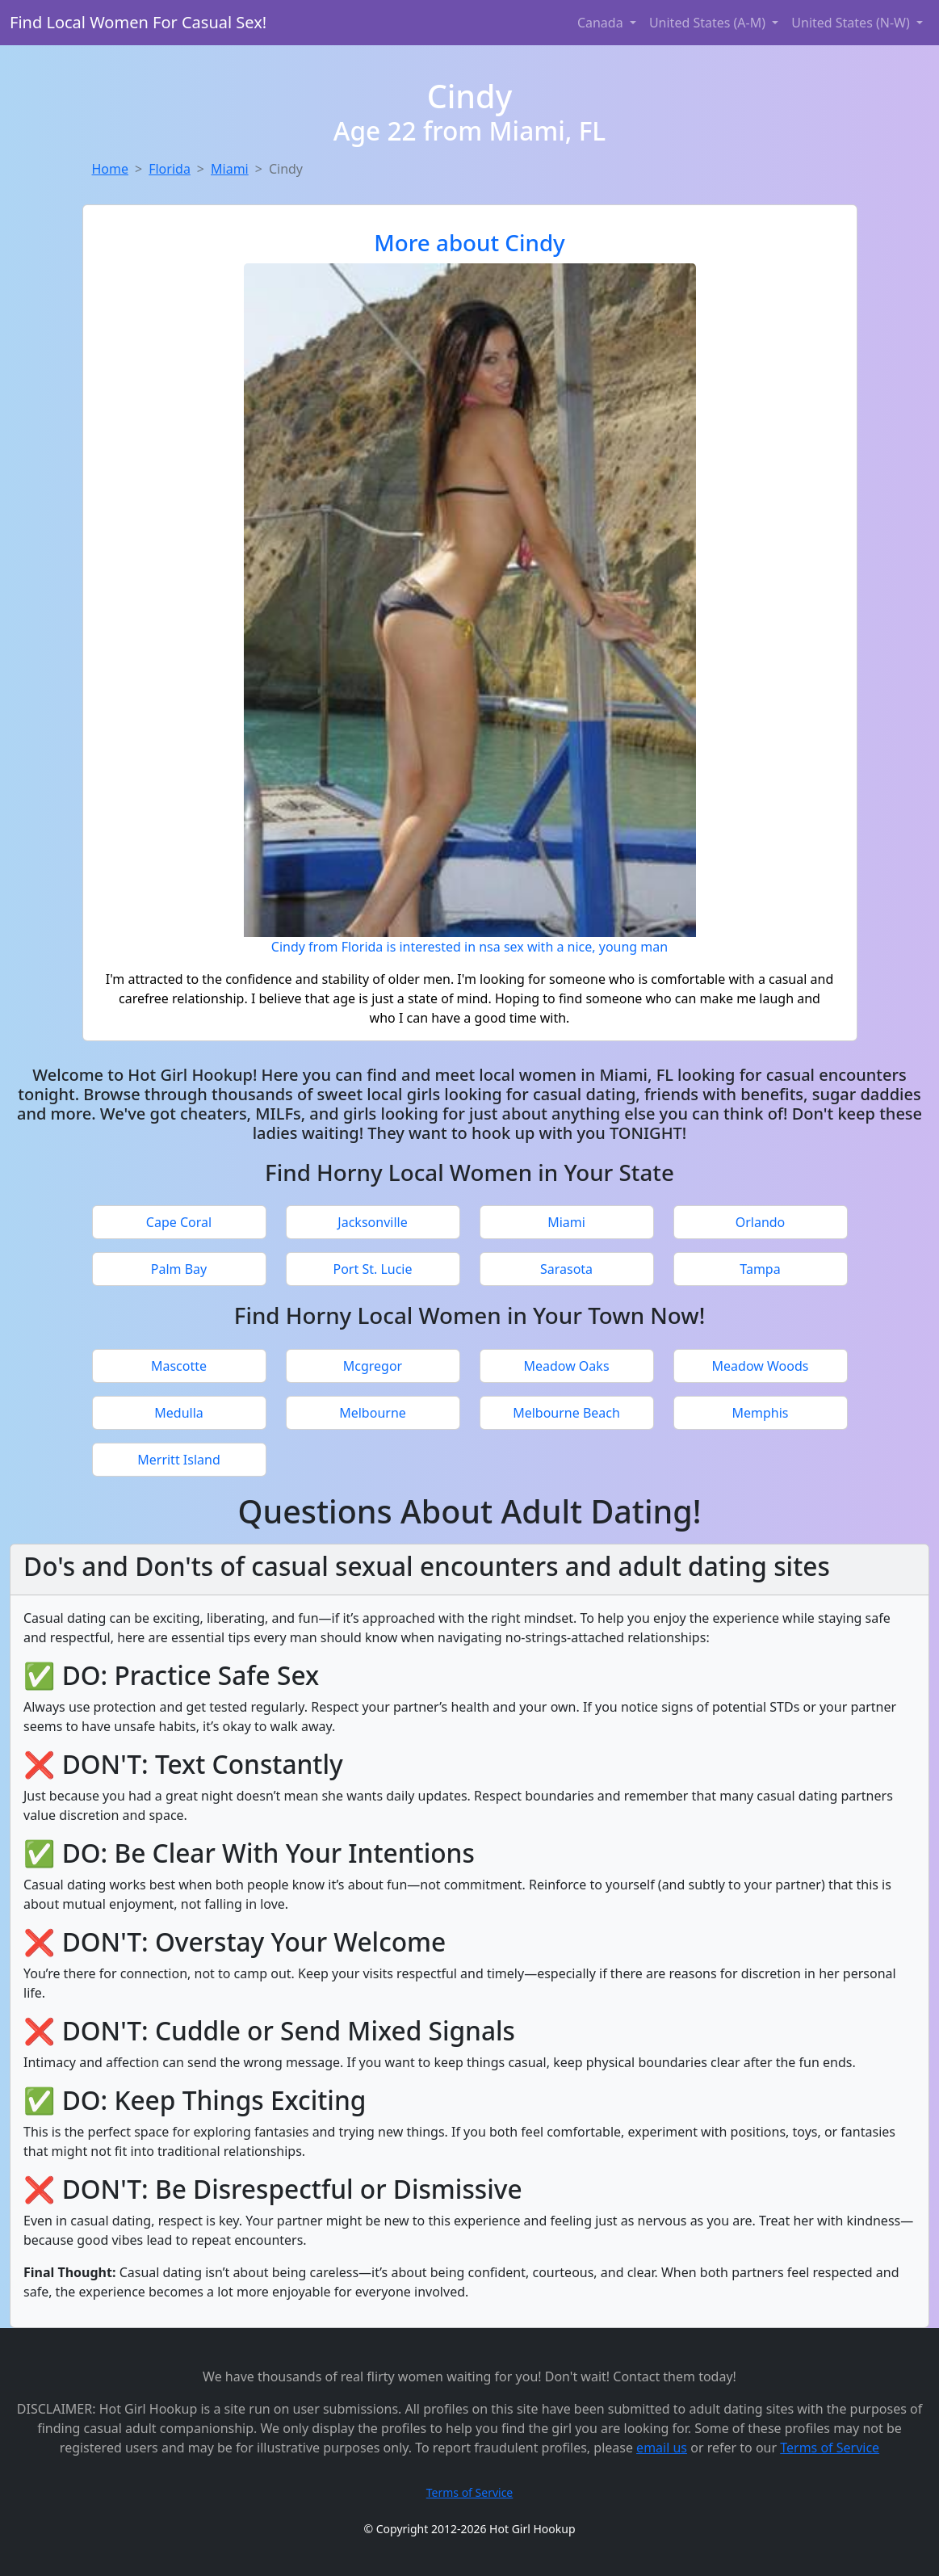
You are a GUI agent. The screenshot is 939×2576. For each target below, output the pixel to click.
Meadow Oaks (566, 1366)
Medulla (178, 1413)
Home (110, 169)
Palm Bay (179, 1269)
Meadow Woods (760, 1366)
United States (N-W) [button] (852, 23)
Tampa (760, 1269)
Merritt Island (178, 1460)
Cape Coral (179, 1222)
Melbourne (372, 1413)
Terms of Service (829, 2447)
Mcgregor (372, 1366)
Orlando (761, 1222)
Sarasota (566, 1269)
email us (661, 2447)
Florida (170, 169)
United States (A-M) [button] (709, 23)
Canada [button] (602, 23)
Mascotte (179, 1366)
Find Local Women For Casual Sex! (138, 22)
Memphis (759, 1413)
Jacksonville (372, 1222)
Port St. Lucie (372, 1269)
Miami (230, 169)
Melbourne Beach (566, 1413)
